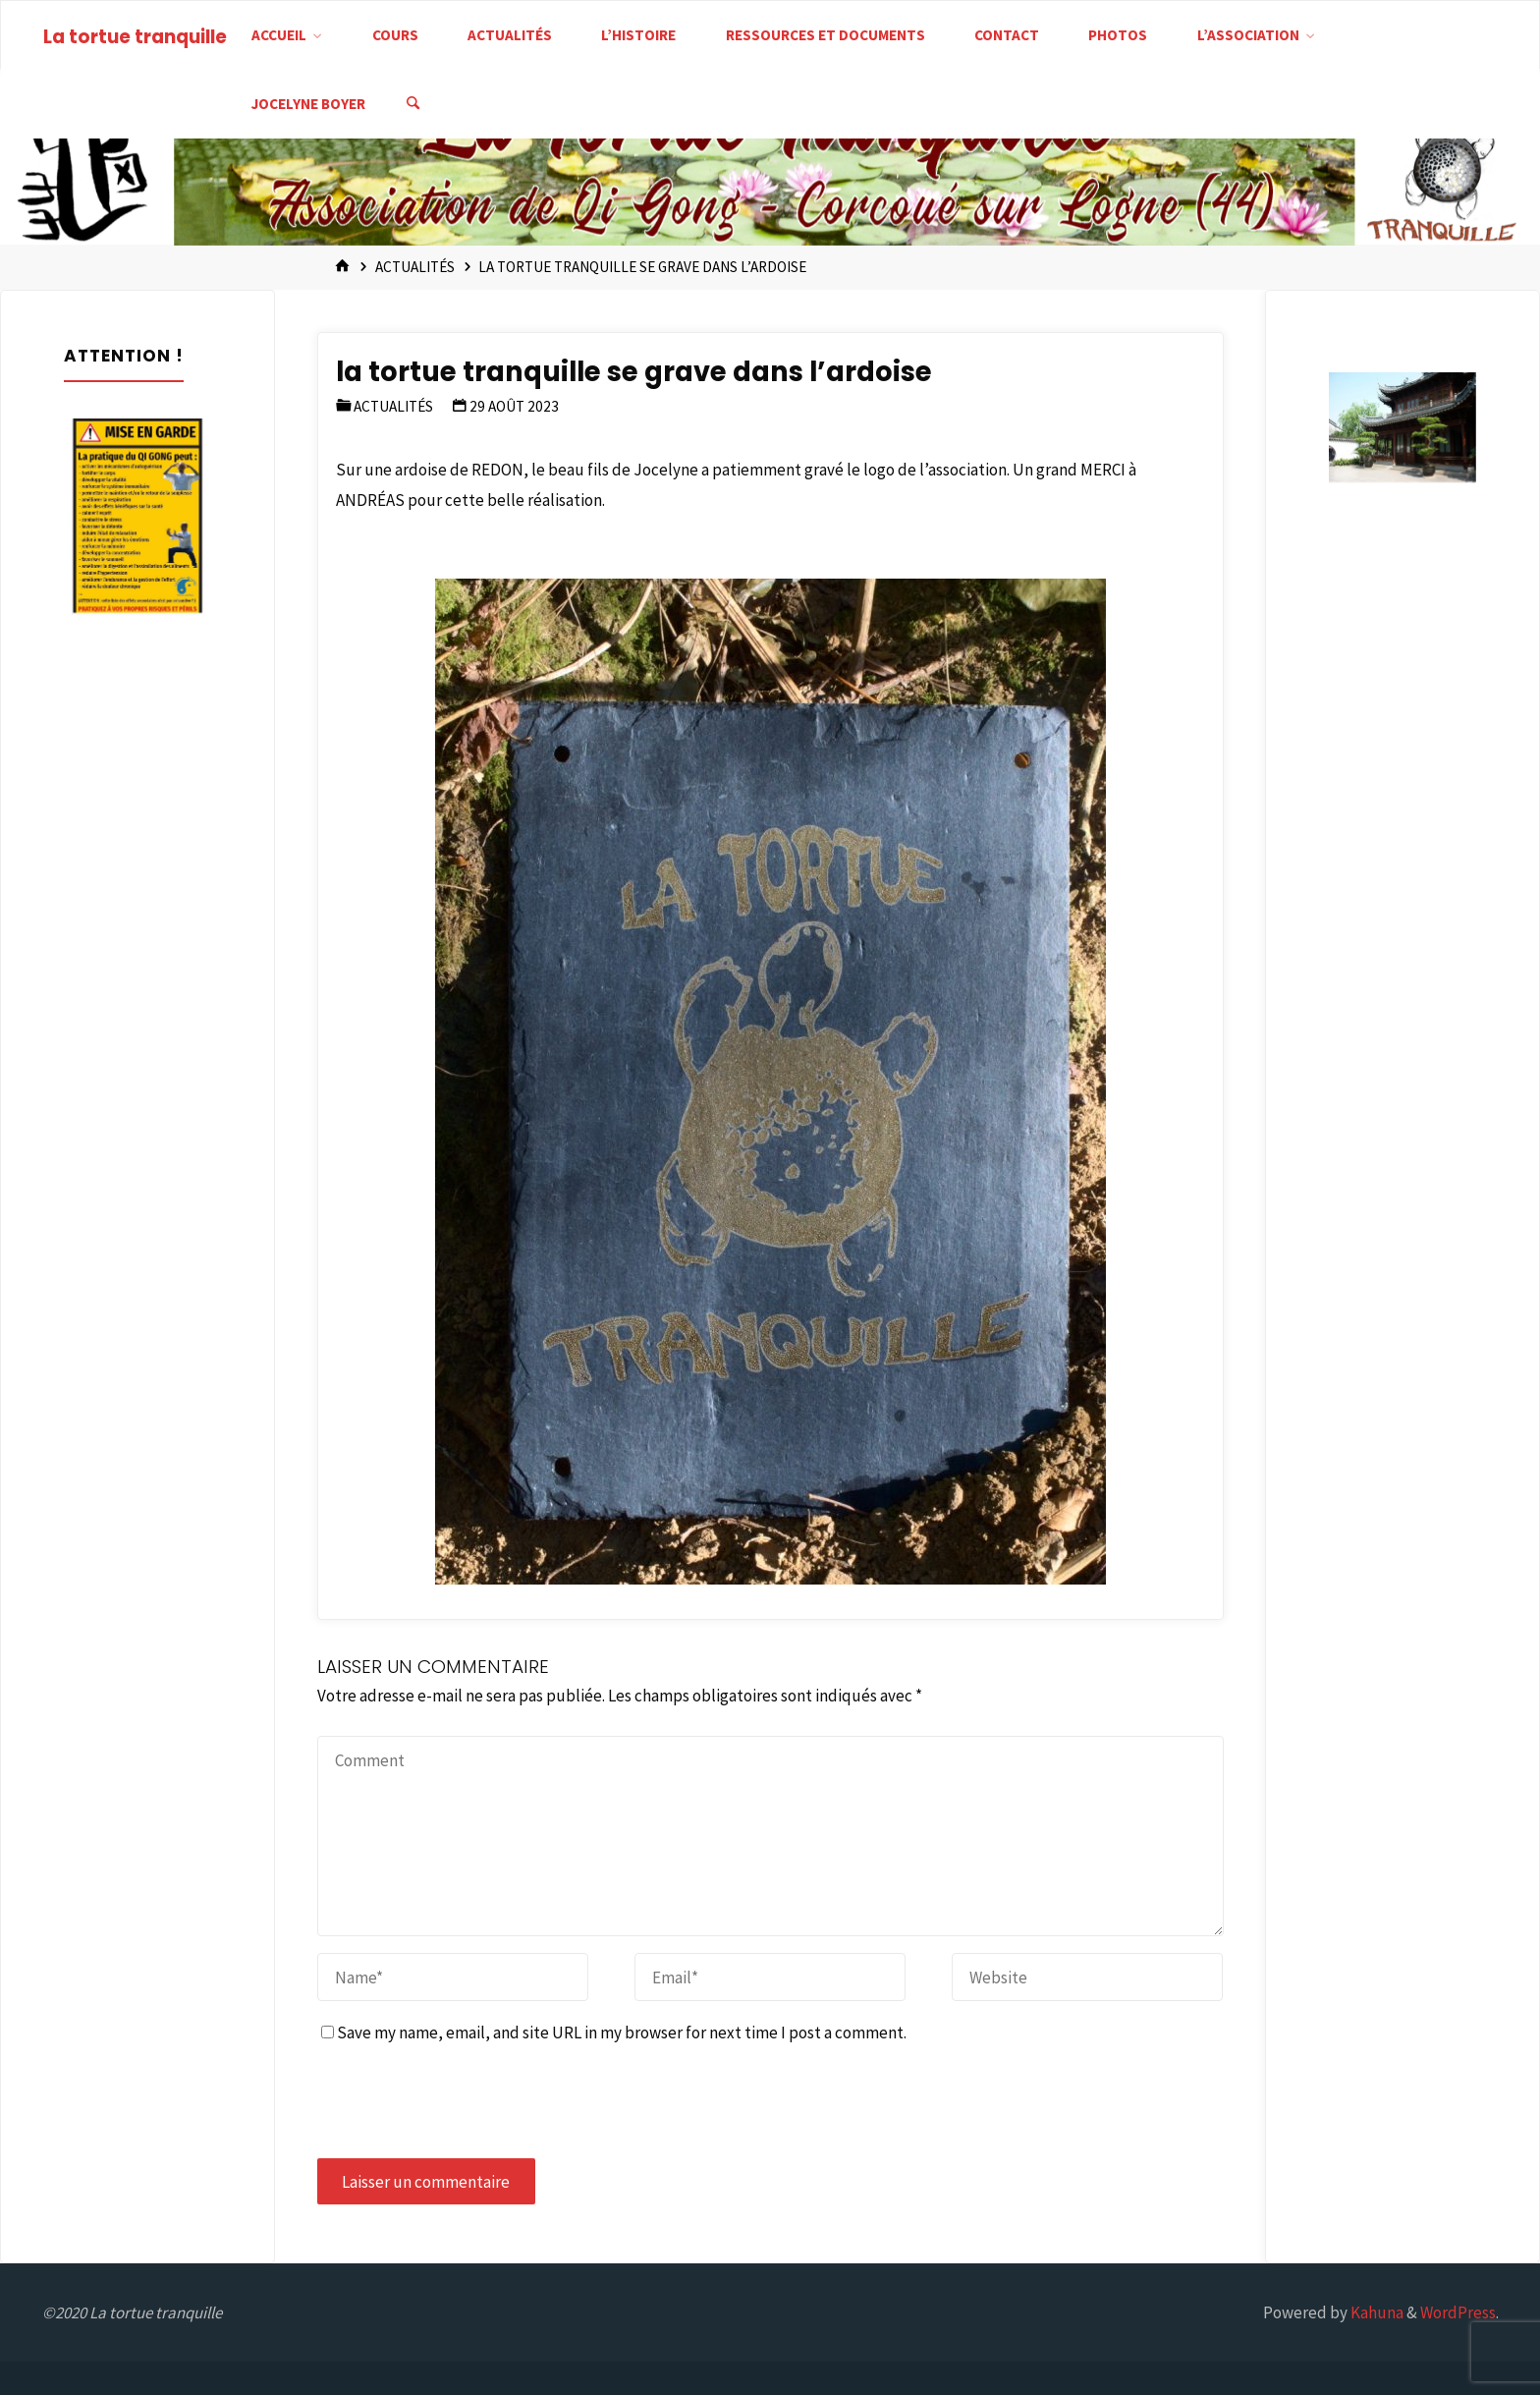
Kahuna (1375, 2312)
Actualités (415, 266)
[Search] (413, 104)
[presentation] (466, 2103)
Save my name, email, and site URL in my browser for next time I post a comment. (614, 2032)
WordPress (1458, 2312)
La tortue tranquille (135, 37)
